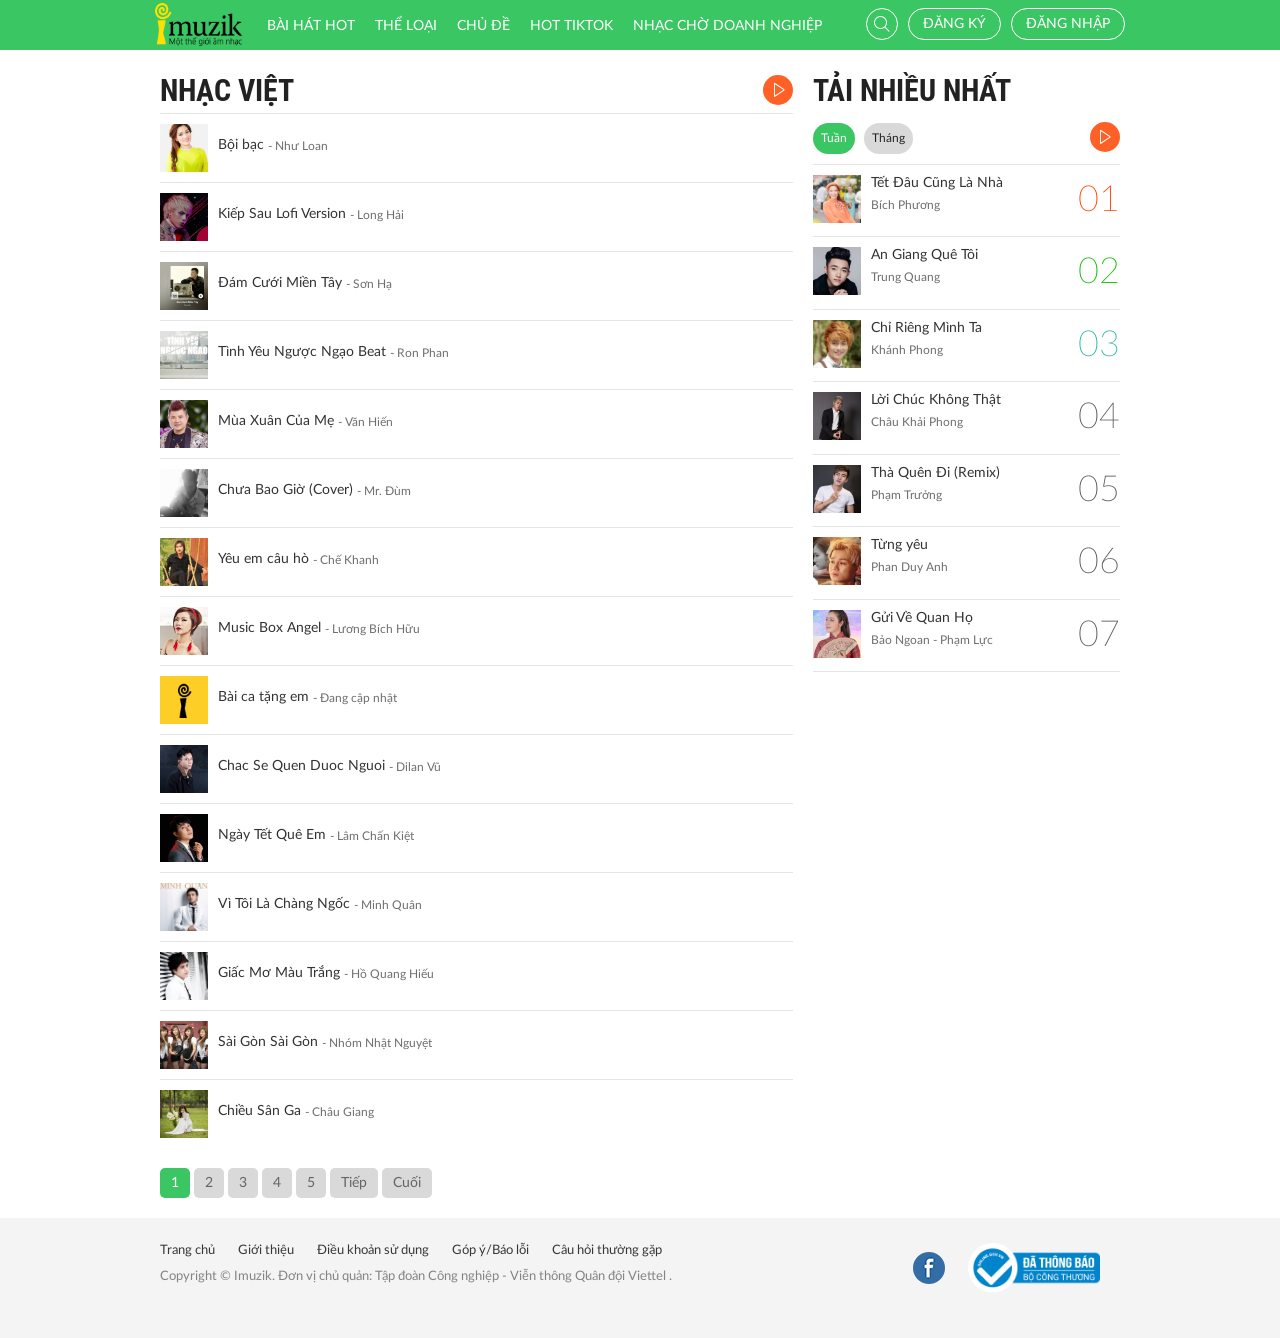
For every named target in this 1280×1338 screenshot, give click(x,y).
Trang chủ (187, 1250)
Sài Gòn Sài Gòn (268, 1042)
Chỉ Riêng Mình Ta (926, 328)
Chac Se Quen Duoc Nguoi (301, 766)
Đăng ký (954, 24)
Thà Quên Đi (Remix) (935, 473)
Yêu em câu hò (263, 559)
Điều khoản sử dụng (373, 1250)
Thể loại (406, 26)
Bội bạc (241, 145)
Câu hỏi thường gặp (607, 1250)
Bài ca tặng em (263, 697)
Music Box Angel (269, 628)
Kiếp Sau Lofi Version (282, 214)
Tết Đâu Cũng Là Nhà (937, 183)
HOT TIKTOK (571, 26)
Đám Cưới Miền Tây (280, 283)
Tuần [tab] (834, 138)
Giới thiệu (266, 1250)
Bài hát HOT (311, 26)
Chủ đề (483, 26)
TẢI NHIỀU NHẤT (912, 90)
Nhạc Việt (227, 90)
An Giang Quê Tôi (924, 255)
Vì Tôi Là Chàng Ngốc (284, 904)
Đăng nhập (1068, 24)
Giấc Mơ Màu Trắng (279, 973)
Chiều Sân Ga (259, 1111)
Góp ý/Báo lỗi (490, 1250)
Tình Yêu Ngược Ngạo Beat (302, 352)
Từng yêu (899, 545)
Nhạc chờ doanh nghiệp (727, 26)
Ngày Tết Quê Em (272, 835)
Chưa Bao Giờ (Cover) (285, 490)
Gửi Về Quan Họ (922, 618)
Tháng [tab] (888, 138)
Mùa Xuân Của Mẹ (276, 421)
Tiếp (354, 1183)
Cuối (407, 1183)
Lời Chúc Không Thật (936, 400)
